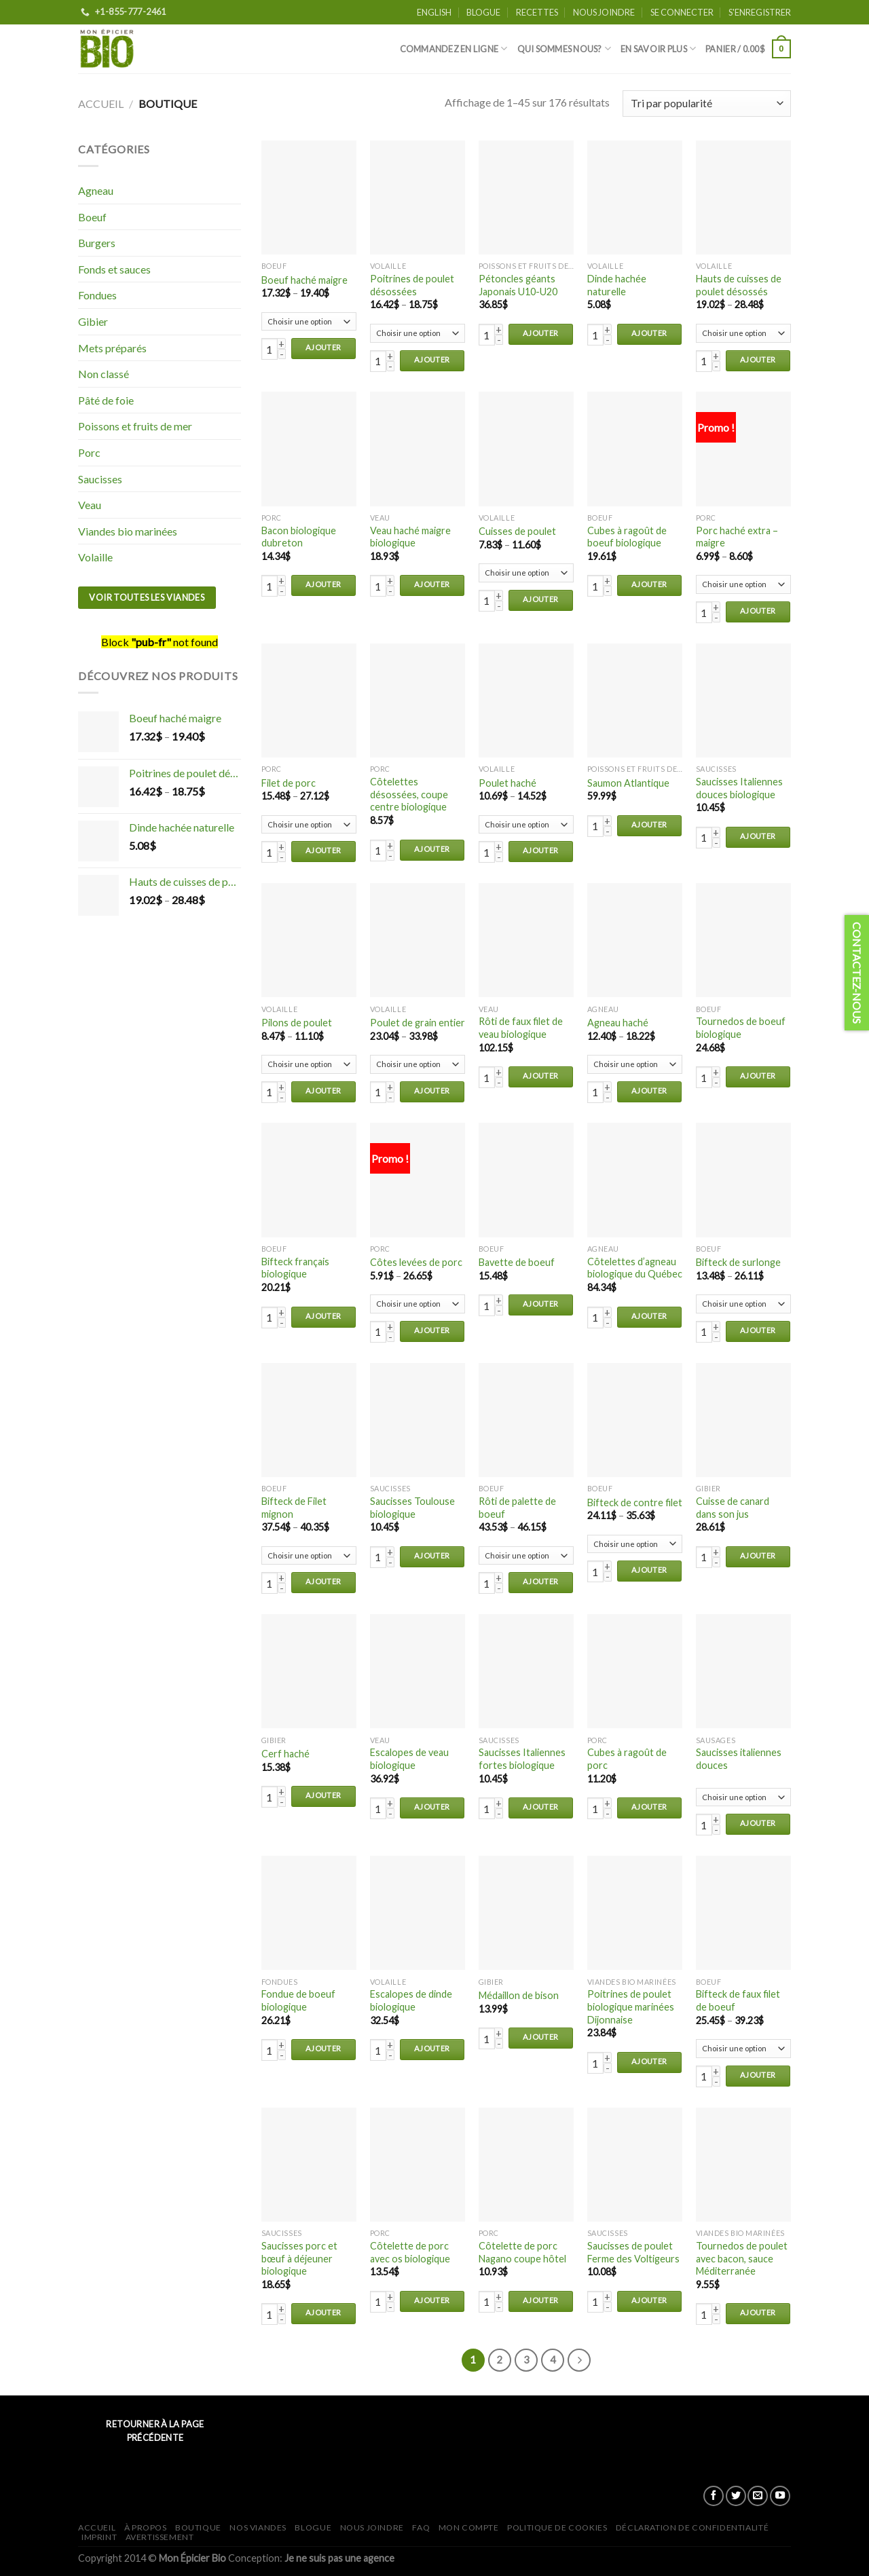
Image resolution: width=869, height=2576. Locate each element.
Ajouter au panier (323, 351)
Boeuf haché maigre (304, 280)
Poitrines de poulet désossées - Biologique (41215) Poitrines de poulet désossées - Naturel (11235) (417, 333)
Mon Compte (469, 2527)
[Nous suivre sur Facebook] (713, 2496)
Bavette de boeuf (517, 1262)
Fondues (97, 294)
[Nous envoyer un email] (757, 2496)
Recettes (537, 12)
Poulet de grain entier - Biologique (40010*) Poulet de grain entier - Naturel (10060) (417, 1064)
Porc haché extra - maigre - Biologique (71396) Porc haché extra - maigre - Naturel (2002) (743, 584)
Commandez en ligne (454, 48)
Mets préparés (112, 347)
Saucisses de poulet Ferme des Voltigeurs (633, 2252)
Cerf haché (285, 1753)
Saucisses (100, 478)
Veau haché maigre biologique (410, 537)
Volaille (95, 556)
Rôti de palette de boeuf (517, 1507)
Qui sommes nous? (564, 48)
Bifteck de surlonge (738, 1262)
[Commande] (707, 103)
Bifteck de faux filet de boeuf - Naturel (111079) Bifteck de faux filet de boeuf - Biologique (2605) (743, 2048)
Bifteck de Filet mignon (294, 1507)
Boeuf (92, 216)
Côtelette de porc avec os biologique (410, 2252)
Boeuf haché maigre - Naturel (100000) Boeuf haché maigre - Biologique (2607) (308, 321)
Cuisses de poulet (517, 531)
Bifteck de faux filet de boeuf (738, 2000)
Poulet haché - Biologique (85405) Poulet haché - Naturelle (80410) (526, 824)
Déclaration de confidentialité (692, 2527)
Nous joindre (604, 12)
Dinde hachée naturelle (616, 285)
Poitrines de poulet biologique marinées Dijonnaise (630, 2006)
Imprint (99, 2537)
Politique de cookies (557, 2527)
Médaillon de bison (519, 1995)
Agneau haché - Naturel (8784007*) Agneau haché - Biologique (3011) (634, 1064)
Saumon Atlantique (628, 783)
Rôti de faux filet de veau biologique (521, 1027)
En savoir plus (658, 48)
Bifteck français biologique (295, 1268)
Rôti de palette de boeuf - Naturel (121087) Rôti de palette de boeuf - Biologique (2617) (526, 1555)
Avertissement (160, 2537)
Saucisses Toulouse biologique (412, 1507)
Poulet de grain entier (417, 1022)
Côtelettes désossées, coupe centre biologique (409, 794)
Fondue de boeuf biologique (298, 2000)
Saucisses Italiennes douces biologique (739, 788)
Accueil (101, 103)
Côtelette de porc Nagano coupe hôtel (522, 2252)
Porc (89, 452)
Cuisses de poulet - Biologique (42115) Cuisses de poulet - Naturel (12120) (526, 572)
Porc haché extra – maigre (737, 537)
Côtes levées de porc (416, 1262)
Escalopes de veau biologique (409, 1759)
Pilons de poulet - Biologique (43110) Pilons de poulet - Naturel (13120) (308, 1064)
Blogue (483, 12)
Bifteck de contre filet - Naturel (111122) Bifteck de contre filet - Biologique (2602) (634, 1544)
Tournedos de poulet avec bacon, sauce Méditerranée (742, 2258)
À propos (145, 2527)
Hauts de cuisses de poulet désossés (738, 285)
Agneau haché (617, 1022)
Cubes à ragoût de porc (627, 1759)
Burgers (96, 242)
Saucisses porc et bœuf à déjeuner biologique (299, 2258)
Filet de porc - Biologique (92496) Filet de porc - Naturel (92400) (308, 824)
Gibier (93, 321)
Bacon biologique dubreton (298, 537)
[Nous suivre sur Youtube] (780, 2496)
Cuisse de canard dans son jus (732, 1507)
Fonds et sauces (114, 269)
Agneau (95, 190)
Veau (89, 504)
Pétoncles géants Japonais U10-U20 (518, 285)
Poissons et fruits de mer (135, 425)
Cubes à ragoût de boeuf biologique (627, 537)
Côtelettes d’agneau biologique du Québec (634, 1268)
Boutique (198, 2527)
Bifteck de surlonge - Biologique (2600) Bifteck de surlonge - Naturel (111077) (743, 1303)
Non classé (103, 373)
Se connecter (682, 12)
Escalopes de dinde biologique (411, 2000)
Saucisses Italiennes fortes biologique (522, 1759)
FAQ (421, 2527)
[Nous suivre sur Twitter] (736, 2496)
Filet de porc (288, 783)
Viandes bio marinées (127, 531)
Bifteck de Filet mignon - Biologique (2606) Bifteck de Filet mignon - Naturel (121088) (308, 1555)
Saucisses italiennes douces (738, 1759)
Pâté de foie (106, 400)
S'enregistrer (759, 12)
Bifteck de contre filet (634, 1502)
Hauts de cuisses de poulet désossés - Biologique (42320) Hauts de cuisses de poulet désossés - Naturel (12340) (743, 333)
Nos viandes (257, 2527)
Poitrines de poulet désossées (412, 285)
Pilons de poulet (296, 1022)
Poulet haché (507, 783)
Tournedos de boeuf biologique (740, 1027)
